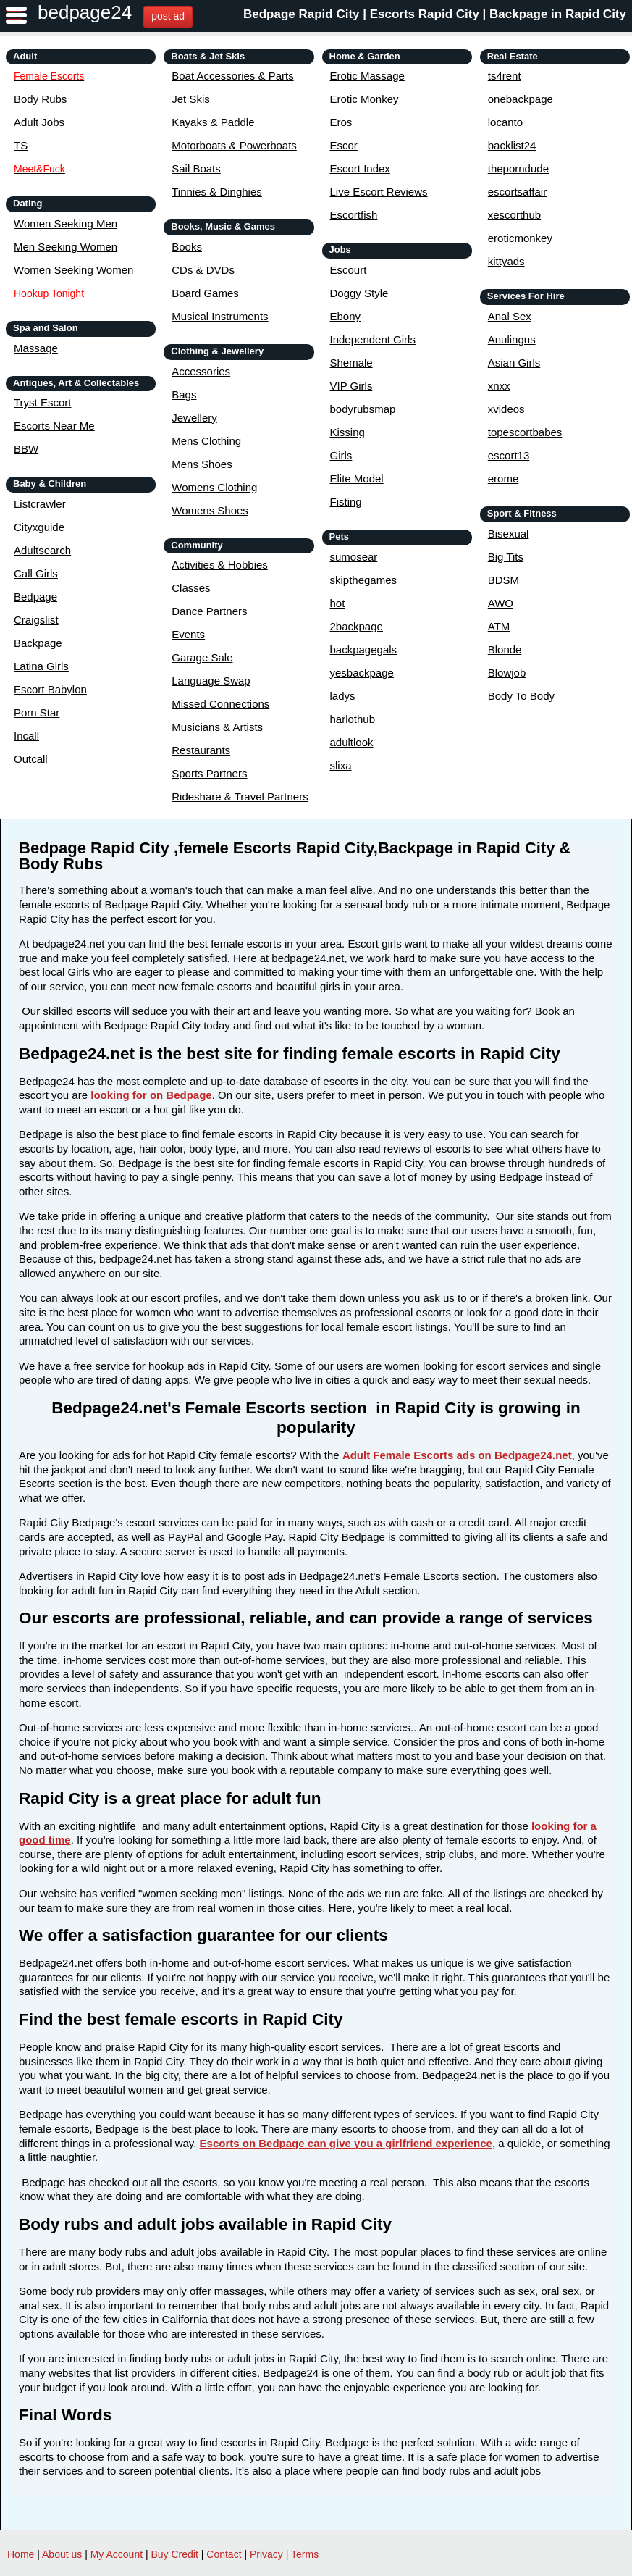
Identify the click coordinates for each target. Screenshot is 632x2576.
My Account (116, 2554)
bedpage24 (85, 12)
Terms (305, 2554)
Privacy (266, 2554)
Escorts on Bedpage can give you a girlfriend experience (346, 2143)
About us (62, 2554)
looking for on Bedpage (151, 1095)
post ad (168, 16)
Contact (223, 2554)
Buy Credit (174, 2554)
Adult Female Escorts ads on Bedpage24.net (457, 1455)
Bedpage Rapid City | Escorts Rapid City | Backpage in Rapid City (434, 14)
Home (20, 2554)
